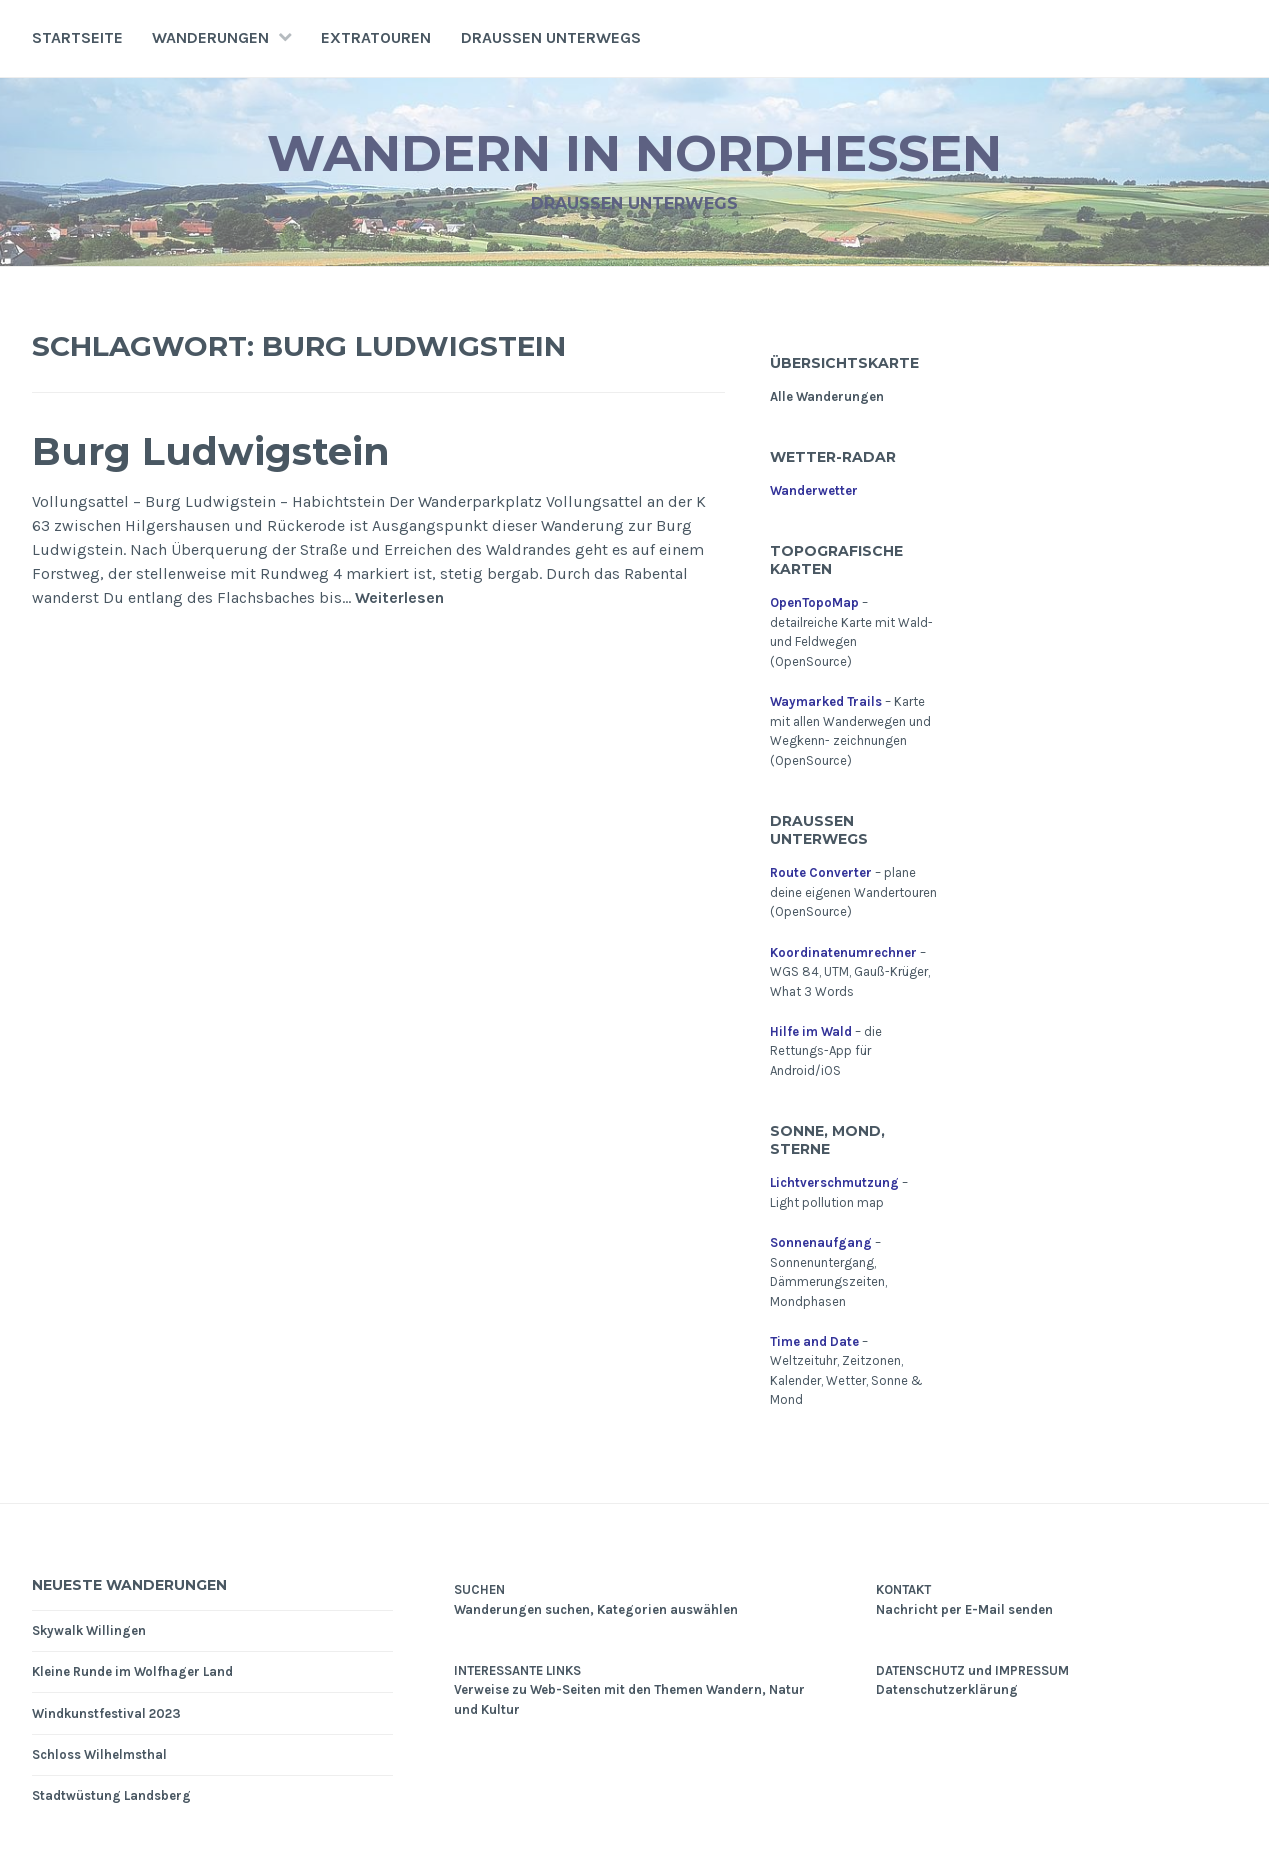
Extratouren (376, 37)
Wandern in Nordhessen (634, 153)
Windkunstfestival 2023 (106, 1713)
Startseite (77, 37)
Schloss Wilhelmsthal (99, 1754)
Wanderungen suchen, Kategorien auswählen (596, 1609)
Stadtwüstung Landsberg (111, 1795)
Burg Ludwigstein (211, 451)
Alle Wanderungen (827, 396)
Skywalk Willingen (89, 1630)
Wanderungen (210, 37)
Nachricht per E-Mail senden (964, 1609)
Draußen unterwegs (551, 37)
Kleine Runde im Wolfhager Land (132, 1671)
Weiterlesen (399, 598)
